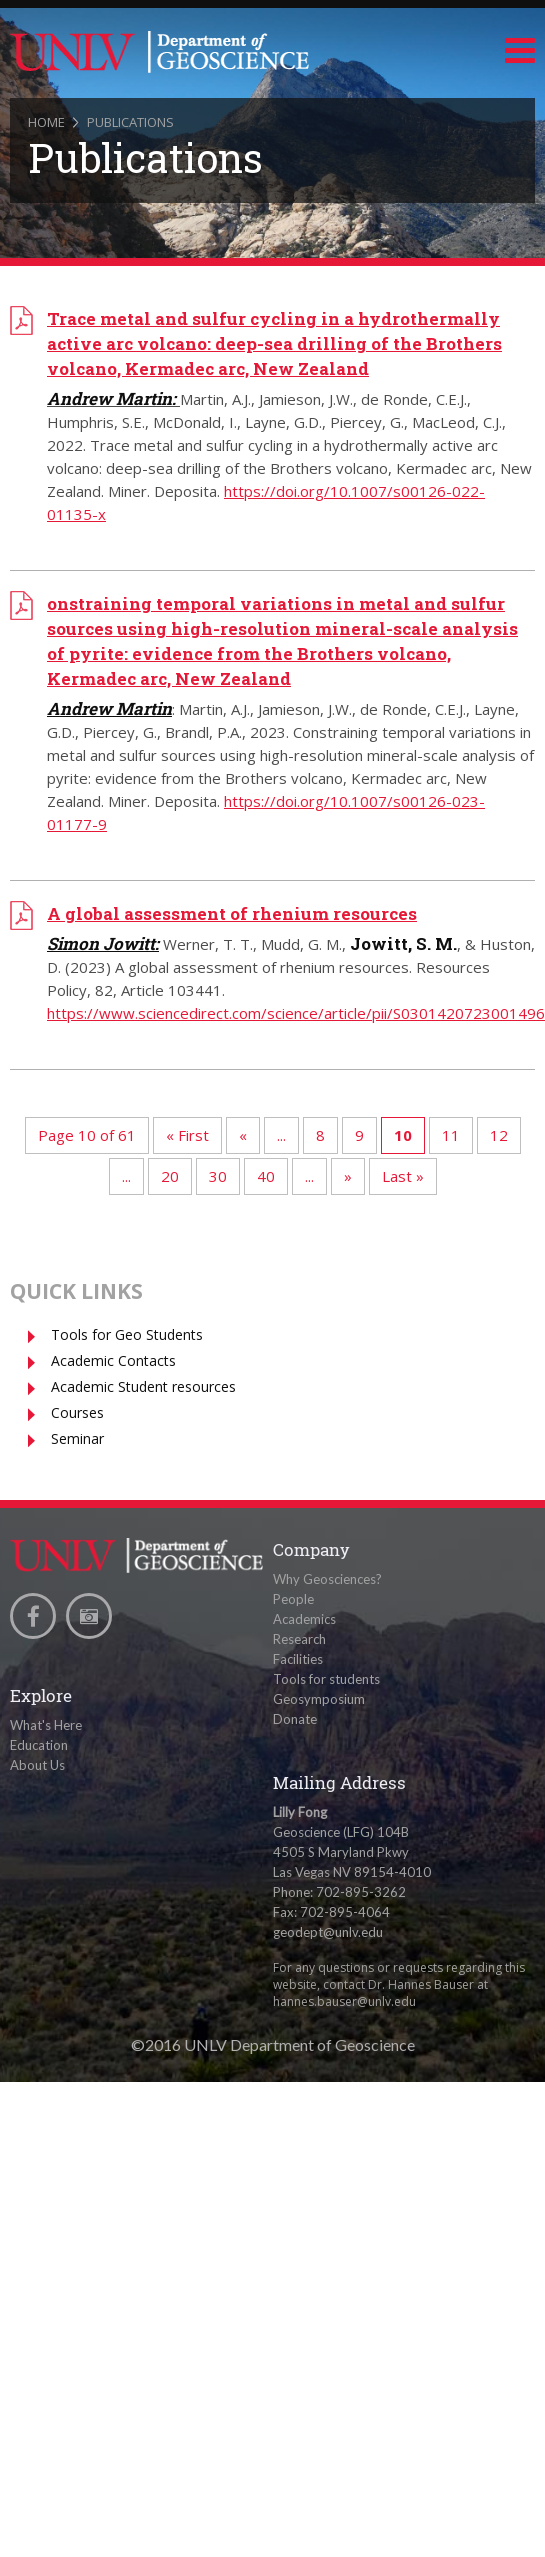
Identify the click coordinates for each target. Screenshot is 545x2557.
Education (39, 1745)
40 (266, 1176)
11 (451, 1135)
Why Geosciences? (327, 1579)
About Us (37, 1765)
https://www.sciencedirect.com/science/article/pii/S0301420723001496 (296, 1013)
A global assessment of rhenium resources (232, 913)
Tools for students (326, 1679)
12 (499, 1135)
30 (218, 1176)
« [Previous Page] (243, 1135)
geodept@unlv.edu (328, 1932)
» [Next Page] (348, 1176)
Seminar (77, 1438)
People (293, 1599)
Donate (295, 1719)
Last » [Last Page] (403, 1176)
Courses (77, 1412)
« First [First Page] (187, 1135)
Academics (304, 1619)
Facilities (298, 1659)
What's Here (46, 1725)
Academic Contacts (113, 1360)
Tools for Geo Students (127, 1334)
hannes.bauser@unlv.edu (344, 2001)
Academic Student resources (143, 1386)
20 (170, 1176)
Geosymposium (319, 1699)
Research (299, 1639)
